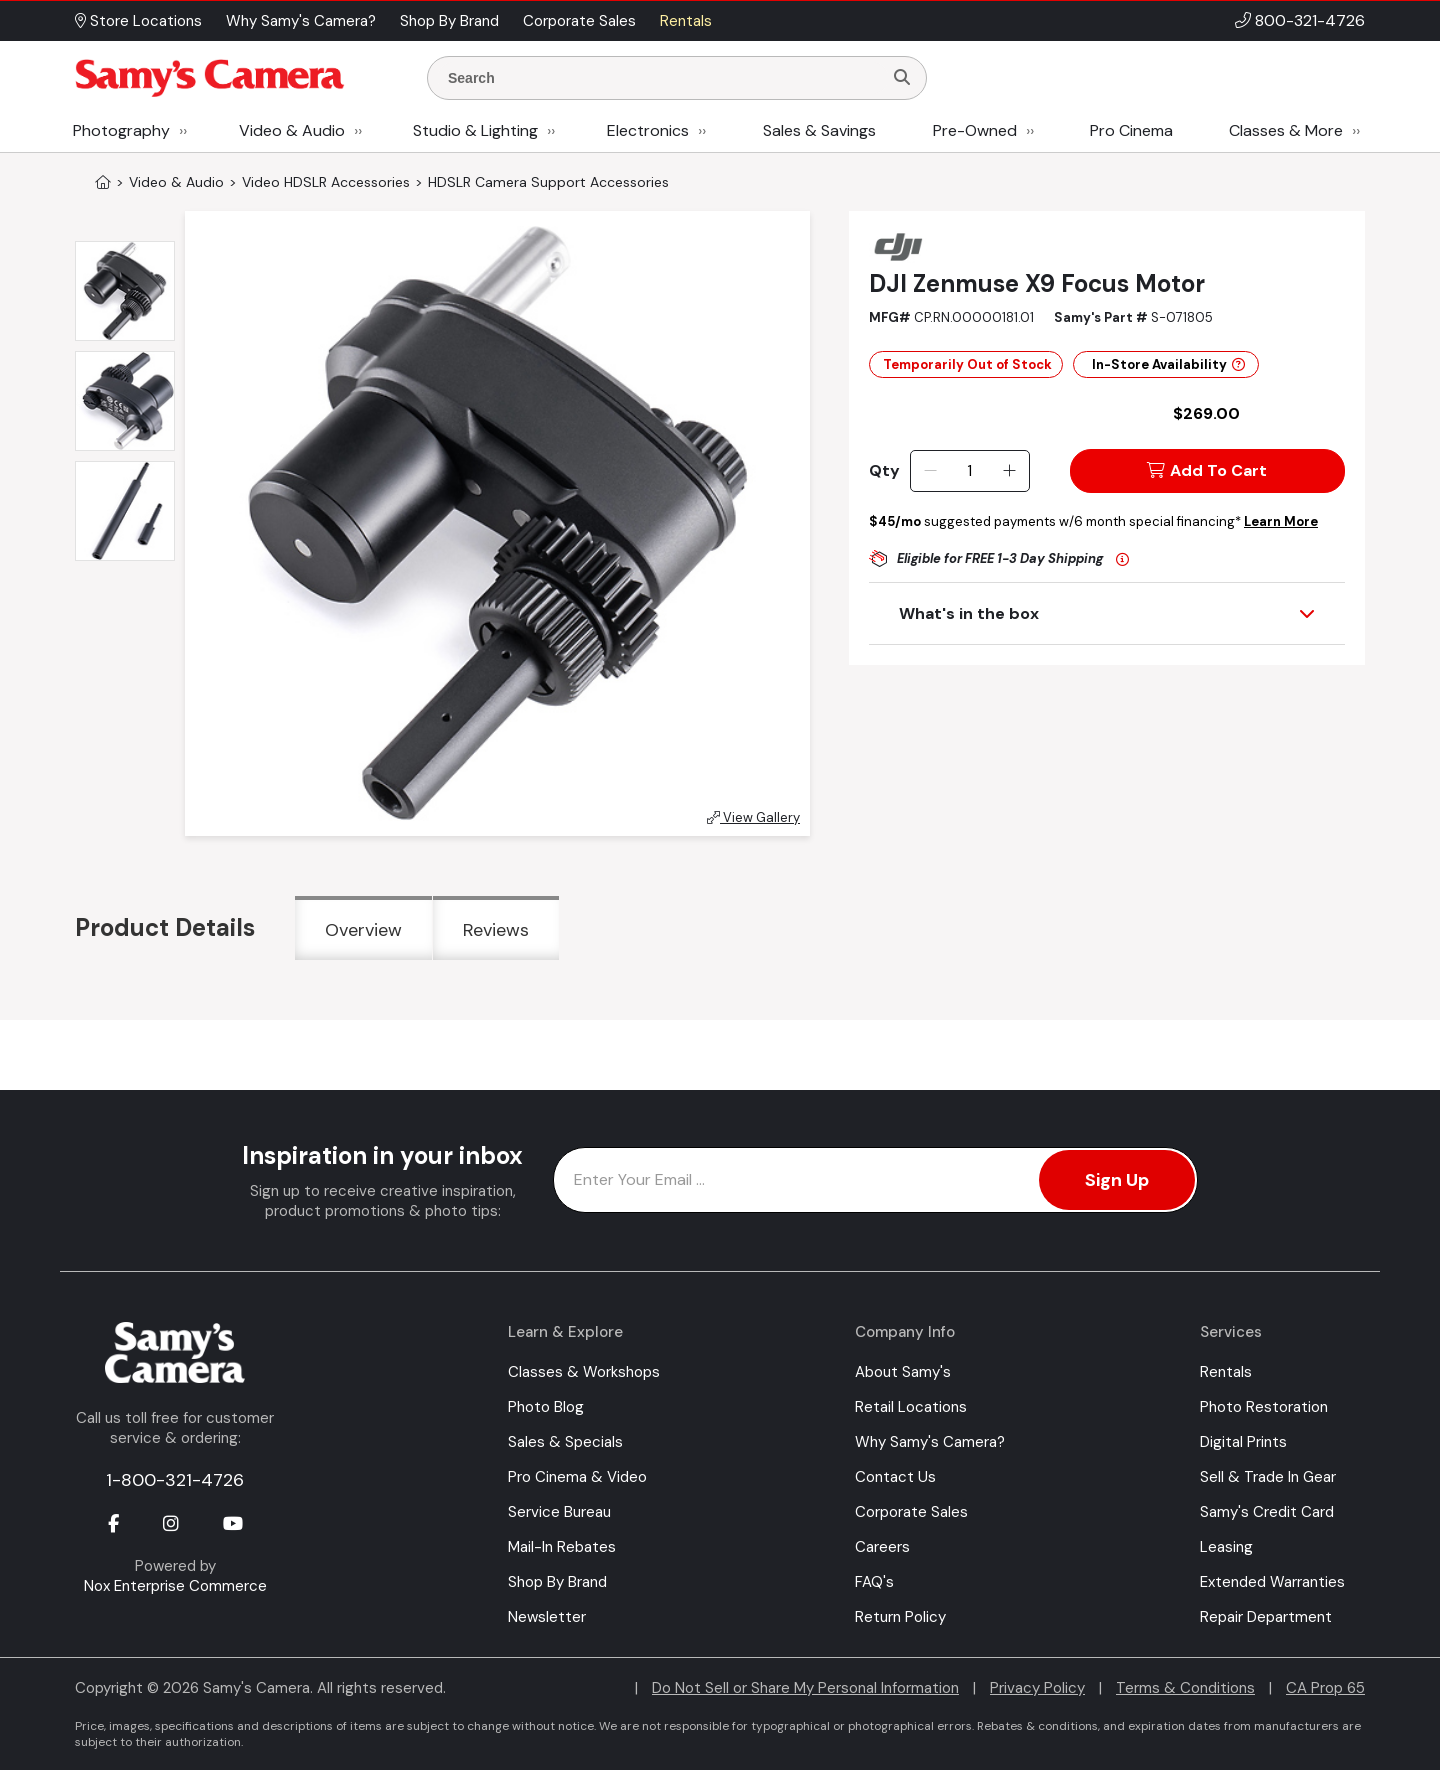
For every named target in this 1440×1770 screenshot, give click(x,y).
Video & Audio (292, 130)
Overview (363, 930)
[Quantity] (969, 471)
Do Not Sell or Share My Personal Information (805, 1688)
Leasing (1226, 1547)
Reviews (496, 930)
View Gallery (753, 817)
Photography (121, 130)
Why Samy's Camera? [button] (301, 21)
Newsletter (547, 1617)
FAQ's (874, 1582)
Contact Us (895, 1477)
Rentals (1226, 1372)
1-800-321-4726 (175, 1480)
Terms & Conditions (1185, 1688)
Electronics (648, 130)
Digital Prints (1243, 1442)
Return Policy (900, 1617)
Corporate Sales (911, 1512)
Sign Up (1117, 1180)
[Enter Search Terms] (663, 78)
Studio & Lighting (475, 130)
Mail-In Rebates (562, 1547)
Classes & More (1286, 130)
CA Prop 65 (1325, 1688)
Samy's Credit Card (1267, 1512)
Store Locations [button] (138, 21)
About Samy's (903, 1372)
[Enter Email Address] (875, 1180)
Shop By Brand (557, 1582)
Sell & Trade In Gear (1268, 1477)
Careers (882, 1547)
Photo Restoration (1264, 1407)
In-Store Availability (1168, 364)
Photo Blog (546, 1407)
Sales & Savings (819, 130)
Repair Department (1266, 1617)
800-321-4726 (1310, 20)
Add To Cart (1207, 470)
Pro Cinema (1131, 130)
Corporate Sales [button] (579, 21)
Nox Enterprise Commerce (175, 1586)
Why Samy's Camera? (930, 1442)
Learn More (1281, 521)
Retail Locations (911, 1407)
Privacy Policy (1037, 1688)
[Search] (902, 78)
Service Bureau (559, 1512)
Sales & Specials (565, 1442)
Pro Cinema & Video (577, 1477)
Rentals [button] (686, 21)
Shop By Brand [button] (449, 21)
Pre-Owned (975, 130)
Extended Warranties (1272, 1582)
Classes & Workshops (584, 1372)
